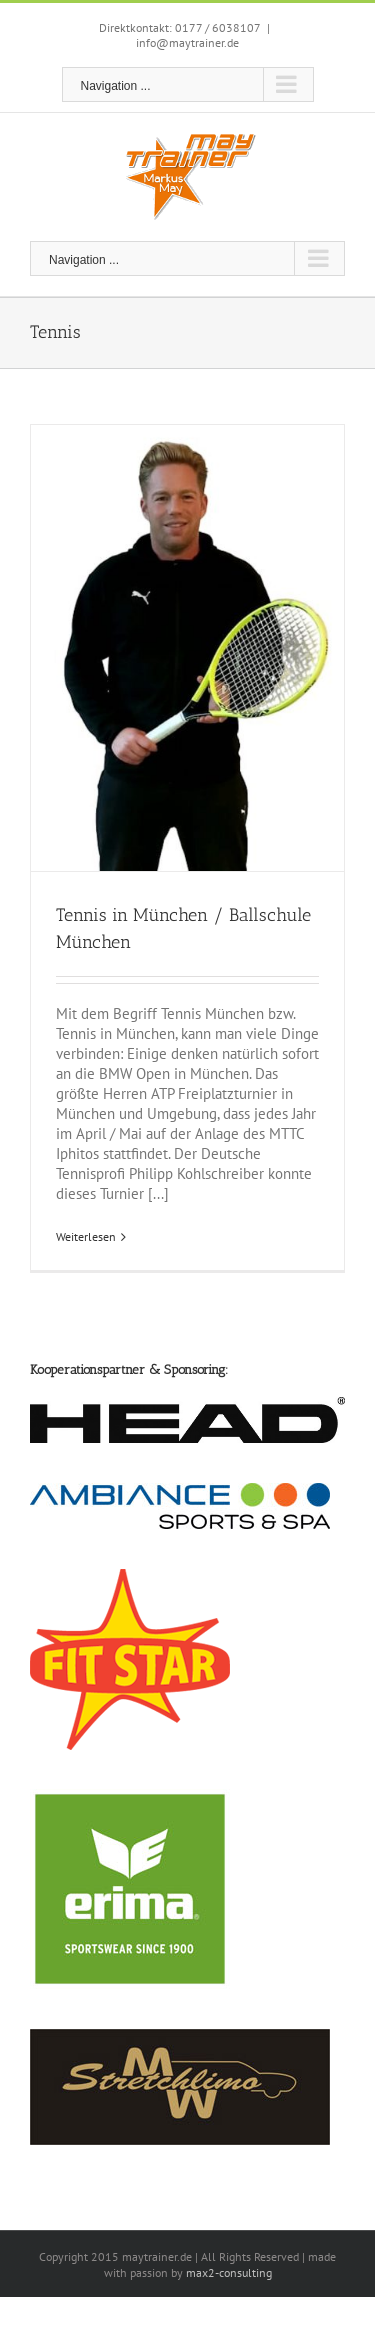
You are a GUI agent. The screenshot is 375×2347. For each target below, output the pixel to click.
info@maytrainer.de (187, 42)
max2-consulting (229, 2272)
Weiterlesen (86, 1236)
